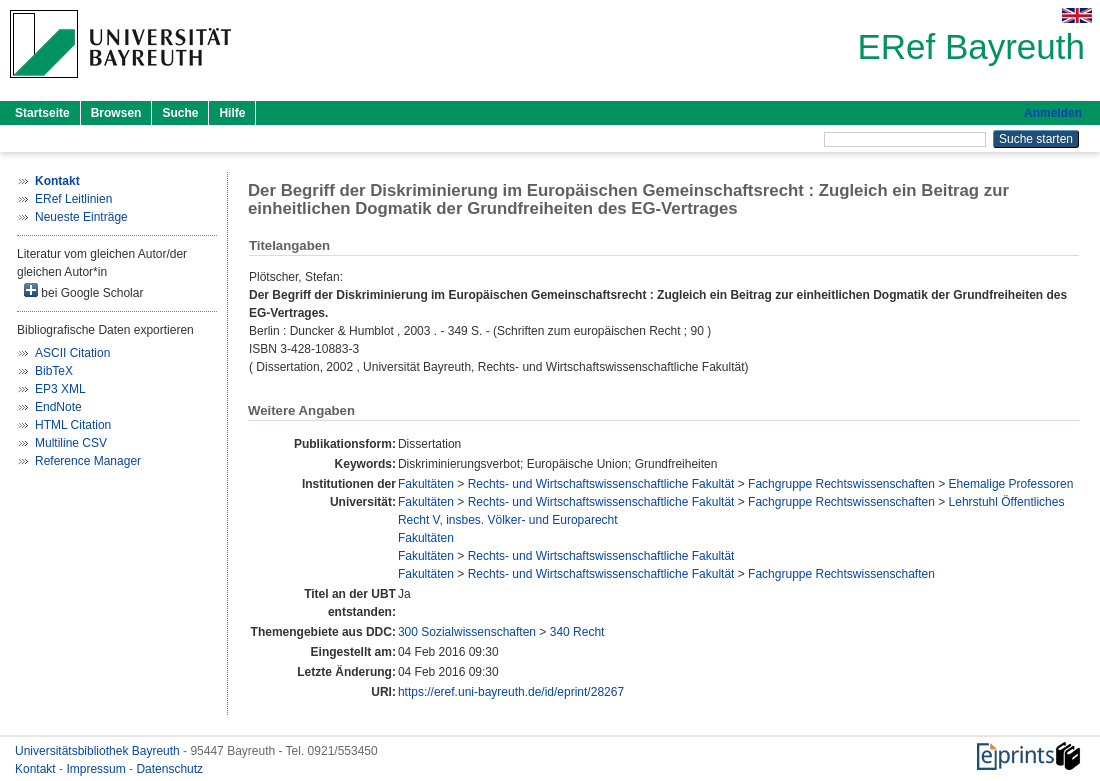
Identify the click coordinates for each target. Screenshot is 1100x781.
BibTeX (54, 371)
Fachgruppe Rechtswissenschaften (841, 484)
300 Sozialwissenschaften (467, 632)
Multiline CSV (71, 443)
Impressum (97, 769)
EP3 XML (60, 389)
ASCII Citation (72, 353)
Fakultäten (426, 484)
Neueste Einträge (81, 217)
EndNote (58, 407)
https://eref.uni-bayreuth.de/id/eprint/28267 (511, 692)
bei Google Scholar (83, 291)
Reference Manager (88, 461)
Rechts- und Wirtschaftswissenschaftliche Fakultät (601, 484)
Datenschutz (169, 769)
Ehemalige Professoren (1011, 484)
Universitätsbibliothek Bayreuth (99, 751)
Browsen (116, 113)
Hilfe (232, 113)
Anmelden (1053, 113)
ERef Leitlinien (73, 199)
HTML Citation (73, 425)
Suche (180, 113)
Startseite (42, 113)
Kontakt (37, 769)
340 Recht (577, 632)
